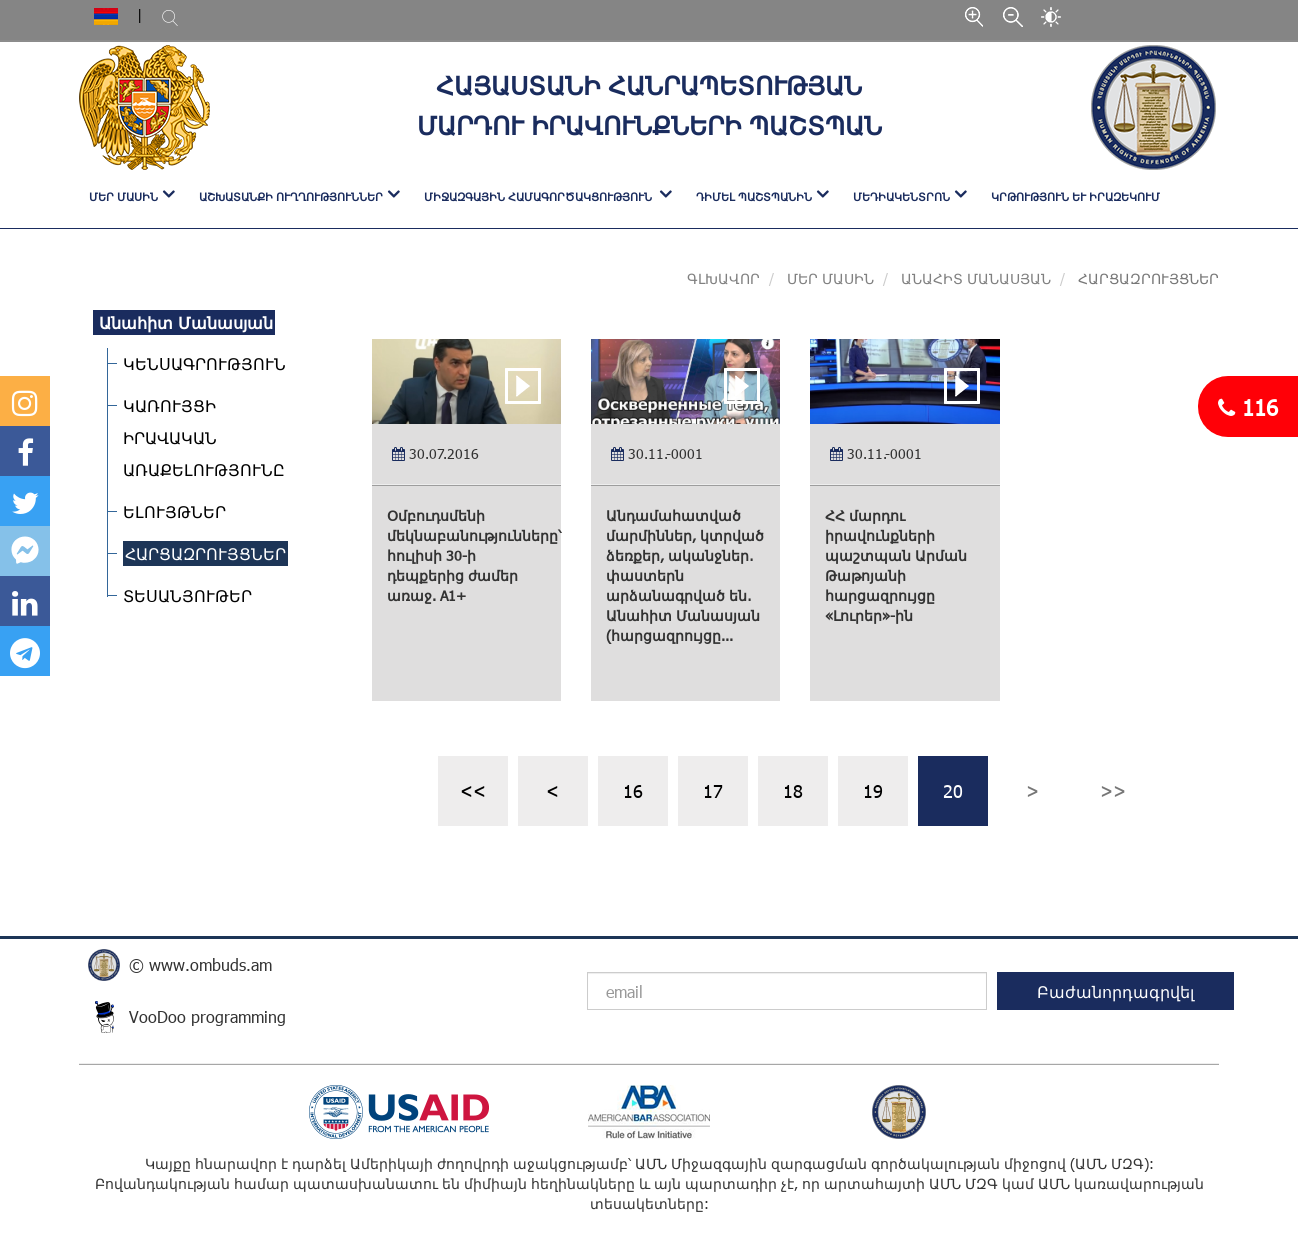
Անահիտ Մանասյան (976, 278)
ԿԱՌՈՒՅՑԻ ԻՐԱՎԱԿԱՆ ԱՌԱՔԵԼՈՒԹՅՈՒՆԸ (201, 437)
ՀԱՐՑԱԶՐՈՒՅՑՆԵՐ (202, 553)
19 (873, 790)
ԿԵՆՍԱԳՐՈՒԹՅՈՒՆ (201, 363)
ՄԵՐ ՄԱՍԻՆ (123, 196)
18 (793, 790)
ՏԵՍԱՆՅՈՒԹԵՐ (184, 595)
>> (1113, 790)
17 (713, 790)
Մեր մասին (828, 278)
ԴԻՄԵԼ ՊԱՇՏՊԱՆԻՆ (754, 196)
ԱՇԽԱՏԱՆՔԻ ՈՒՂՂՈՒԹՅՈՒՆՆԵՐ (291, 196)
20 (953, 790)
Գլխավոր (723, 278)
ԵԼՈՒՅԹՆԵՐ (171, 511)
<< (473, 790)
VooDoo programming (207, 1016)
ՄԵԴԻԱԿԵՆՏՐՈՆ (901, 196)
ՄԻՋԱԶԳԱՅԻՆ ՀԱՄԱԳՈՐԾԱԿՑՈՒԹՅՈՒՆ (539, 196)
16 (633, 790)
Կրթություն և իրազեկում (1075, 196)
